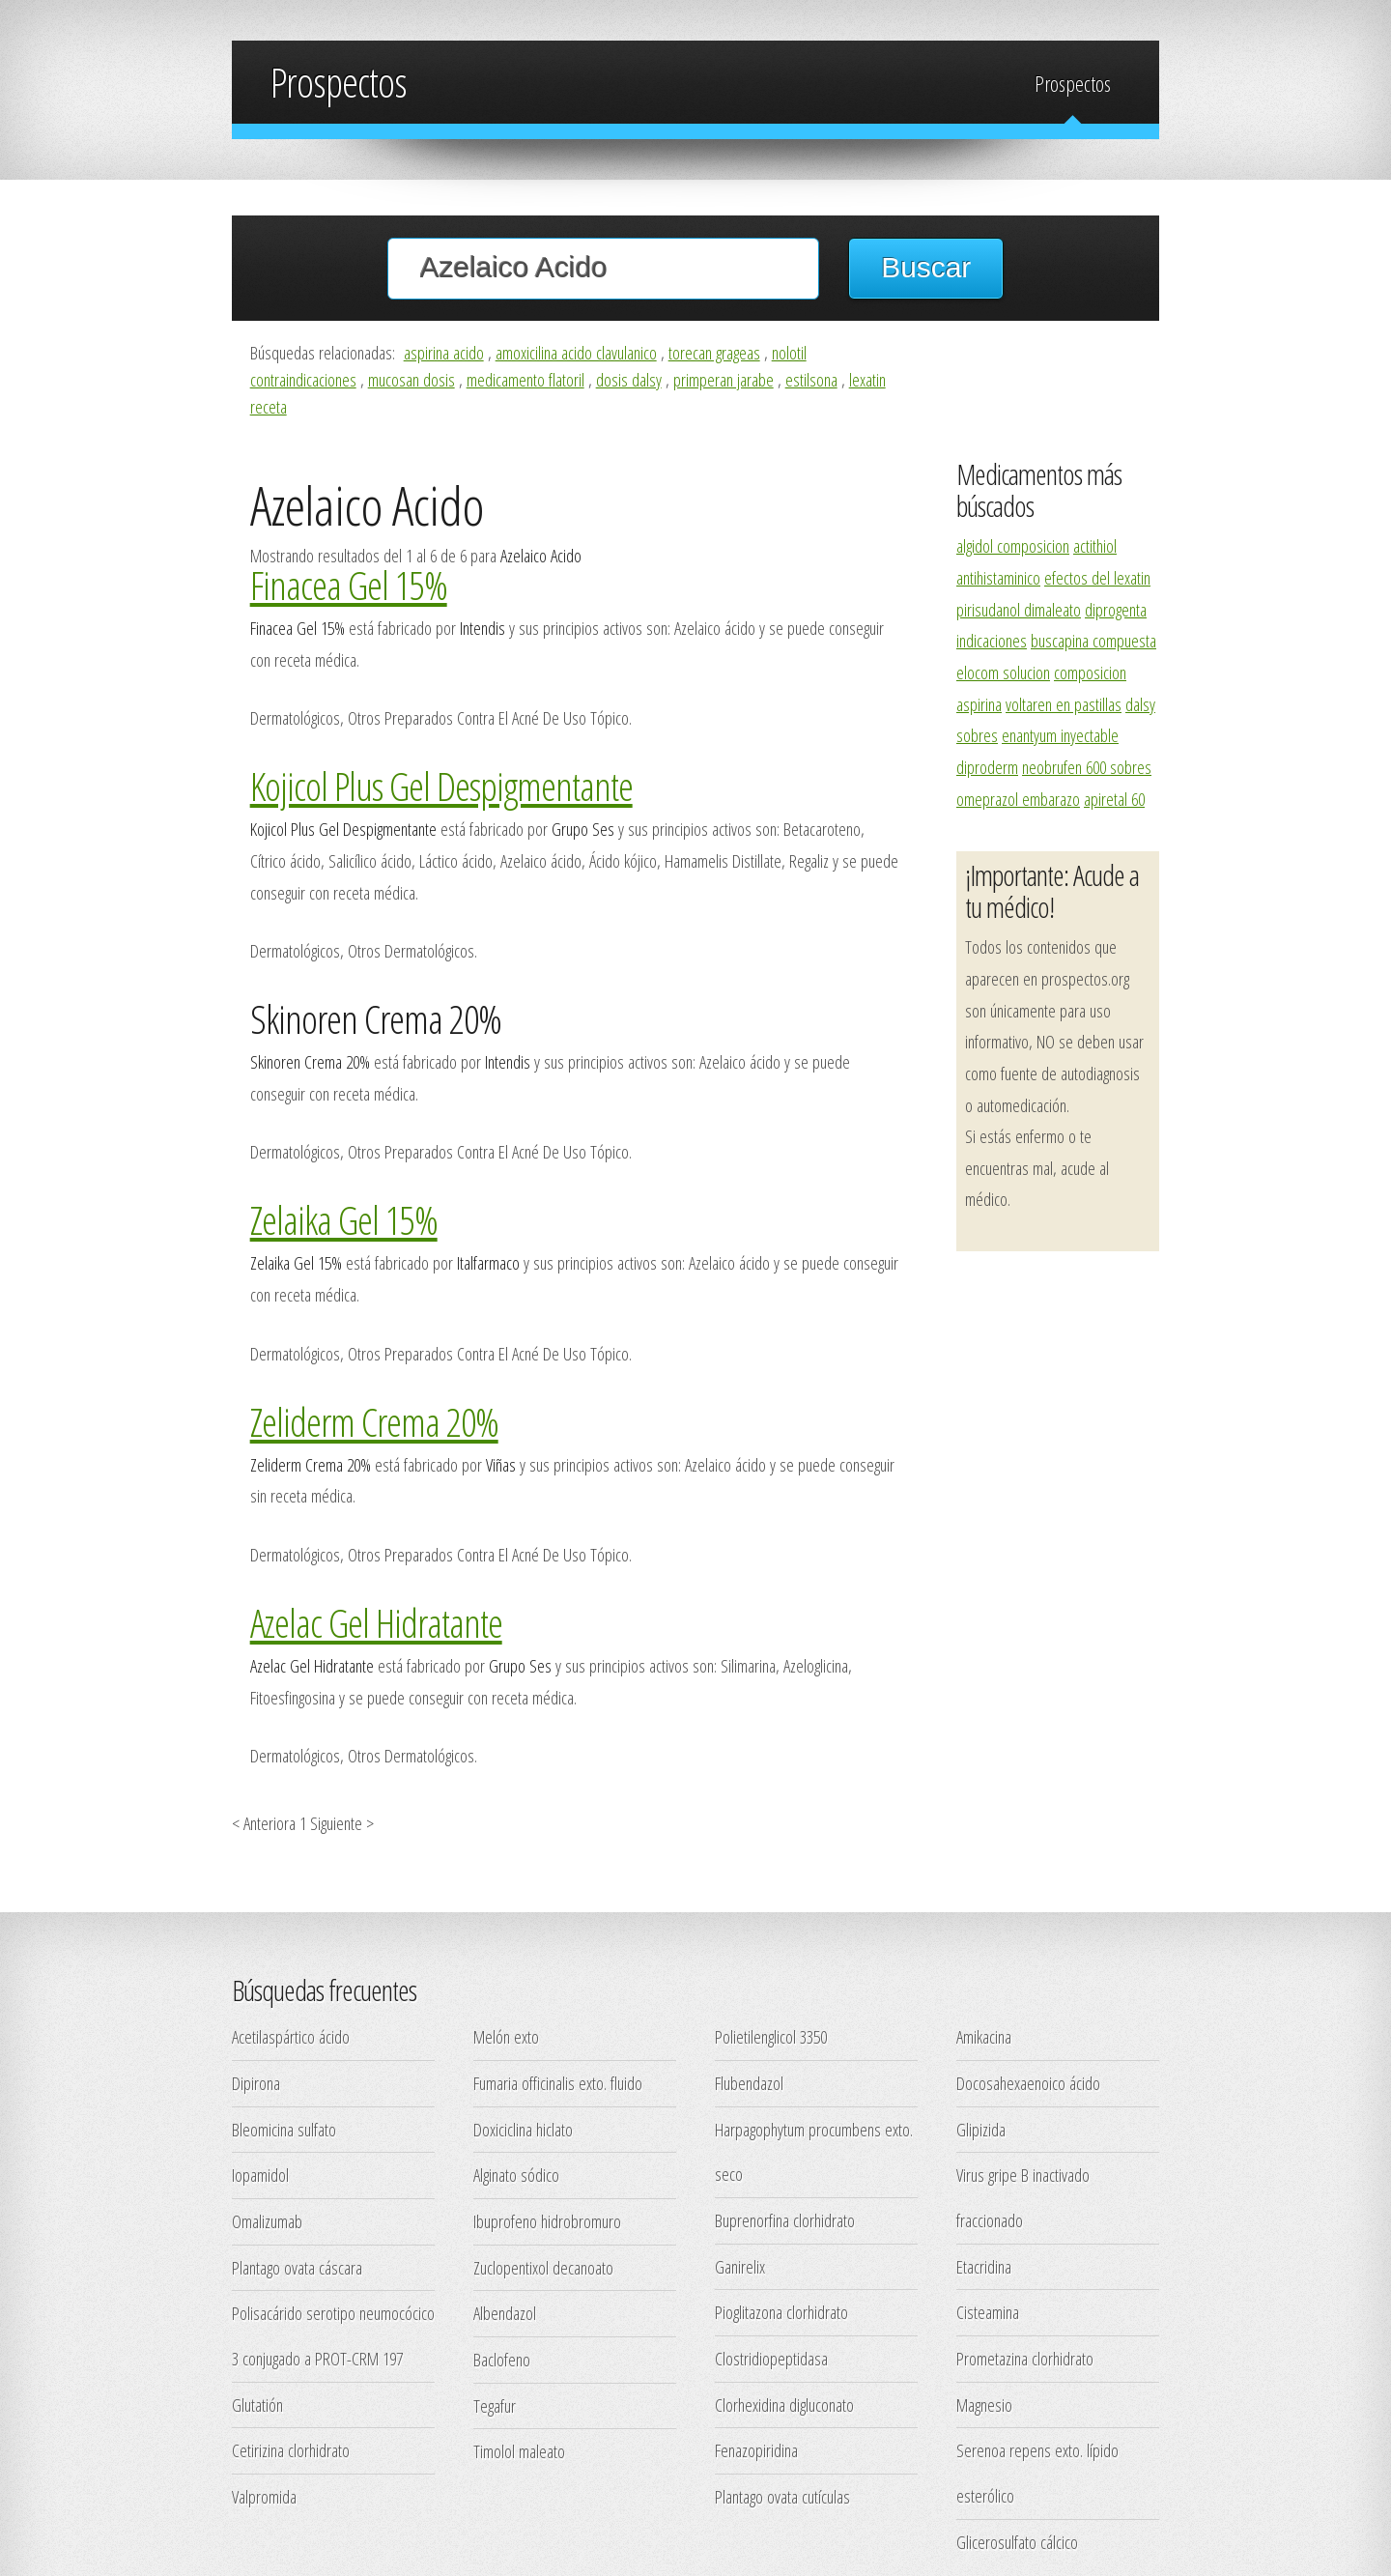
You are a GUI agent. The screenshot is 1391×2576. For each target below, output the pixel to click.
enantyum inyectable (1060, 735)
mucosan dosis (411, 379)
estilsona (811, 379)
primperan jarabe (723, 379)
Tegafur (494, 2405)
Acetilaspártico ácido (291, 2036)
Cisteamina (987, 2312)
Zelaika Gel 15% (344, 1219)
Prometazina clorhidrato (1024, 2358)
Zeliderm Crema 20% (374, 1421)
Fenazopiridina (756, 2450)
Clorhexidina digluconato (784, 2404)
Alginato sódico (516, 2174)
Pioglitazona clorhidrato (781, 2312)
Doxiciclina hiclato (523, 2129)
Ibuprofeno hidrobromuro (547, 2221)
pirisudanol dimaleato (1018, 609)
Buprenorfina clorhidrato (785, 2220)
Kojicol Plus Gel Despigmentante (441, 785)
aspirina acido (444, 352)
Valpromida (264, 2496)
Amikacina (983, 2036)
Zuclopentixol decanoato (543, 2267)
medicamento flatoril (525, 379)
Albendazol (504, 2313)
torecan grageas (714, 352)
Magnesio (984, 2404)
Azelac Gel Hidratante (376, 1622)
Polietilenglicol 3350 (771, 2036)
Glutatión (257, 2404)
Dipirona (256, 2083)
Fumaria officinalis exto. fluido (557, 2083)
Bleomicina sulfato (284, 2129)
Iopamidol (260, 2174)
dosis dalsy (629, 379)
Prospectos (1073, 84)
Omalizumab (267, 2221)
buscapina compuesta (1093, 640)
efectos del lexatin (1097, 577)
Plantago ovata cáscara (297, 2267)
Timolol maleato (519, 2451)
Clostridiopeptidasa (771, 2358)
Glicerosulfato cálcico (1017, 2542)
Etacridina (983, 2266)
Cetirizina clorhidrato (291, 2450)
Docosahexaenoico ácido (1028, 2083)
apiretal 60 (1114, 799)
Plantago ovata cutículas (782, 2496)
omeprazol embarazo (1018, 799)
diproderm (987, 767)
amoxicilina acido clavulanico (576, 352)
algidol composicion (1012, 545)
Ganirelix (740, 2266)
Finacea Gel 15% (348, 585)
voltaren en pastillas (1063, 704)
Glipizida (981, 2129)
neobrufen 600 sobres (1086, 767)
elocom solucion (1003, 672)
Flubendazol (749, 2083)
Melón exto (506, 2036)
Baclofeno (501, 2359)
